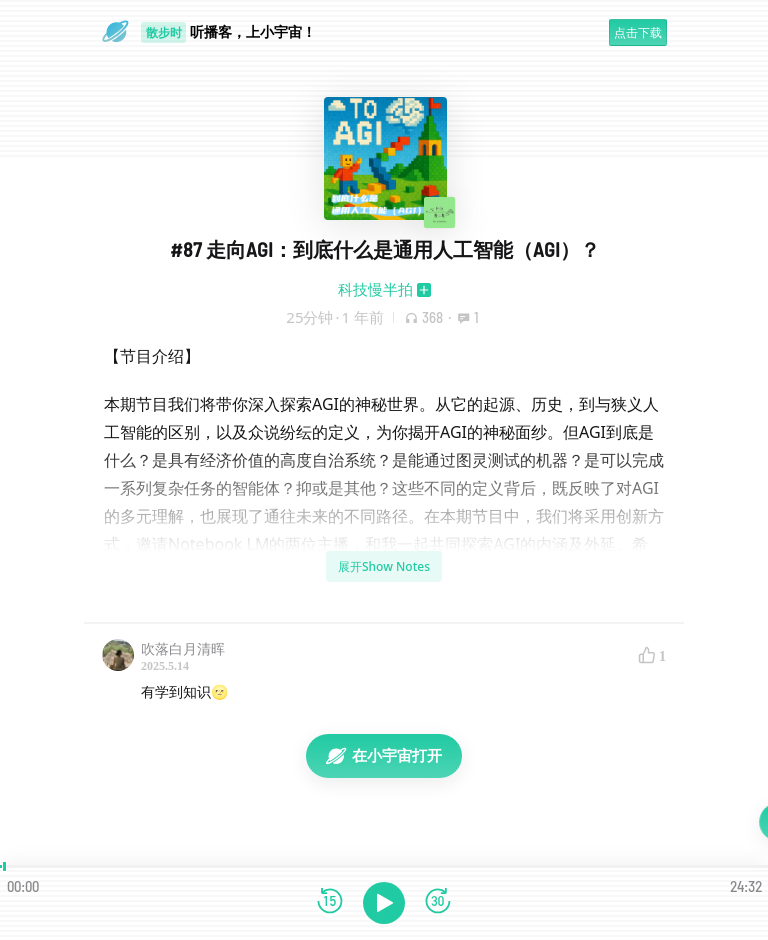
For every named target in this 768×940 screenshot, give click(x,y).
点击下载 (638, 32)
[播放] (384, 903)
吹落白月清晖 (183, 648)
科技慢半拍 (375, 289)
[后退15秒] (330, 902)
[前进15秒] (438, 902)
